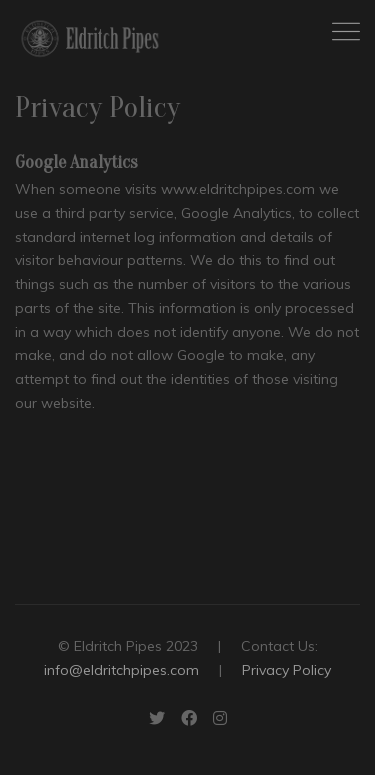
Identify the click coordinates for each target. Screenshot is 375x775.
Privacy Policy (286, 670)
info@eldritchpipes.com (121, 670)
